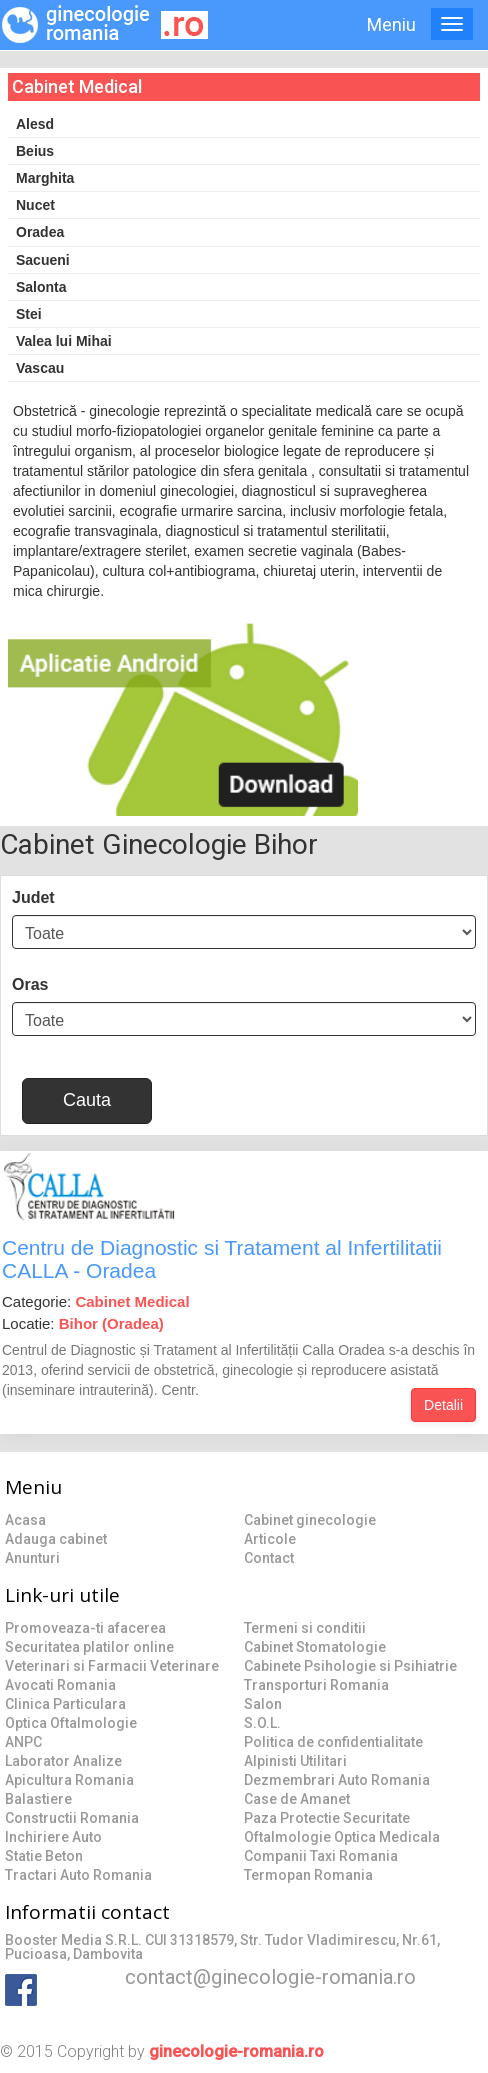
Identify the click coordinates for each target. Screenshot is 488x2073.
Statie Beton (44, 1856)
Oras (30, 984)
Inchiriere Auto (53, 1837)
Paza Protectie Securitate (327, 1818)
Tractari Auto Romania (78, 1875)
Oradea (40, 232)
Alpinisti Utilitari (295, 1761)
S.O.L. (262, 1723)
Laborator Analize (63, 1761)
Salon (263, 1704)
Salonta (41, 287)
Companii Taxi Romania (321, 1856)
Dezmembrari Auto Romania (337, 1780)
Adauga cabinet (56, 1539)
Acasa (25, 1520)
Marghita (45, 178)
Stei (29, 314)
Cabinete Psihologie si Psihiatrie (350, 1666)
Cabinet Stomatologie (315, 1647)
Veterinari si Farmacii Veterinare (112, 1666)
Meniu (391, 24)
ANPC (23, 1742)
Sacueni (43, 260)
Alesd (35, 124)
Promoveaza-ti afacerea (85, 1628)
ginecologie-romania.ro (236, 2051)
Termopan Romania (308, 1875)
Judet (33, 897)
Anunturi (32, 1558)
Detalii (443, 1405)
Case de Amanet (297, 1799)
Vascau (40, 368)
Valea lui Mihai (64, 341)
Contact (269, 1558)
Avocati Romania (60, 1685)
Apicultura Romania (69, 1780)
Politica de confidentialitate (333, 1742)
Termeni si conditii (305, 1628)
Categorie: (96, 1301)
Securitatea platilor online (89, 1647)
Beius (35, 151)
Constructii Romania (72, 1818)
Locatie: (83, 1323)
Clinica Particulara (65, 1704)
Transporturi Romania (316, 1685)
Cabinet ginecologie (310, 1520)
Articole (270, 1539)
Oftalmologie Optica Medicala (342, 1837)
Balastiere (38, 1799)
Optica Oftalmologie (71, 1723)
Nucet (35, 205)
